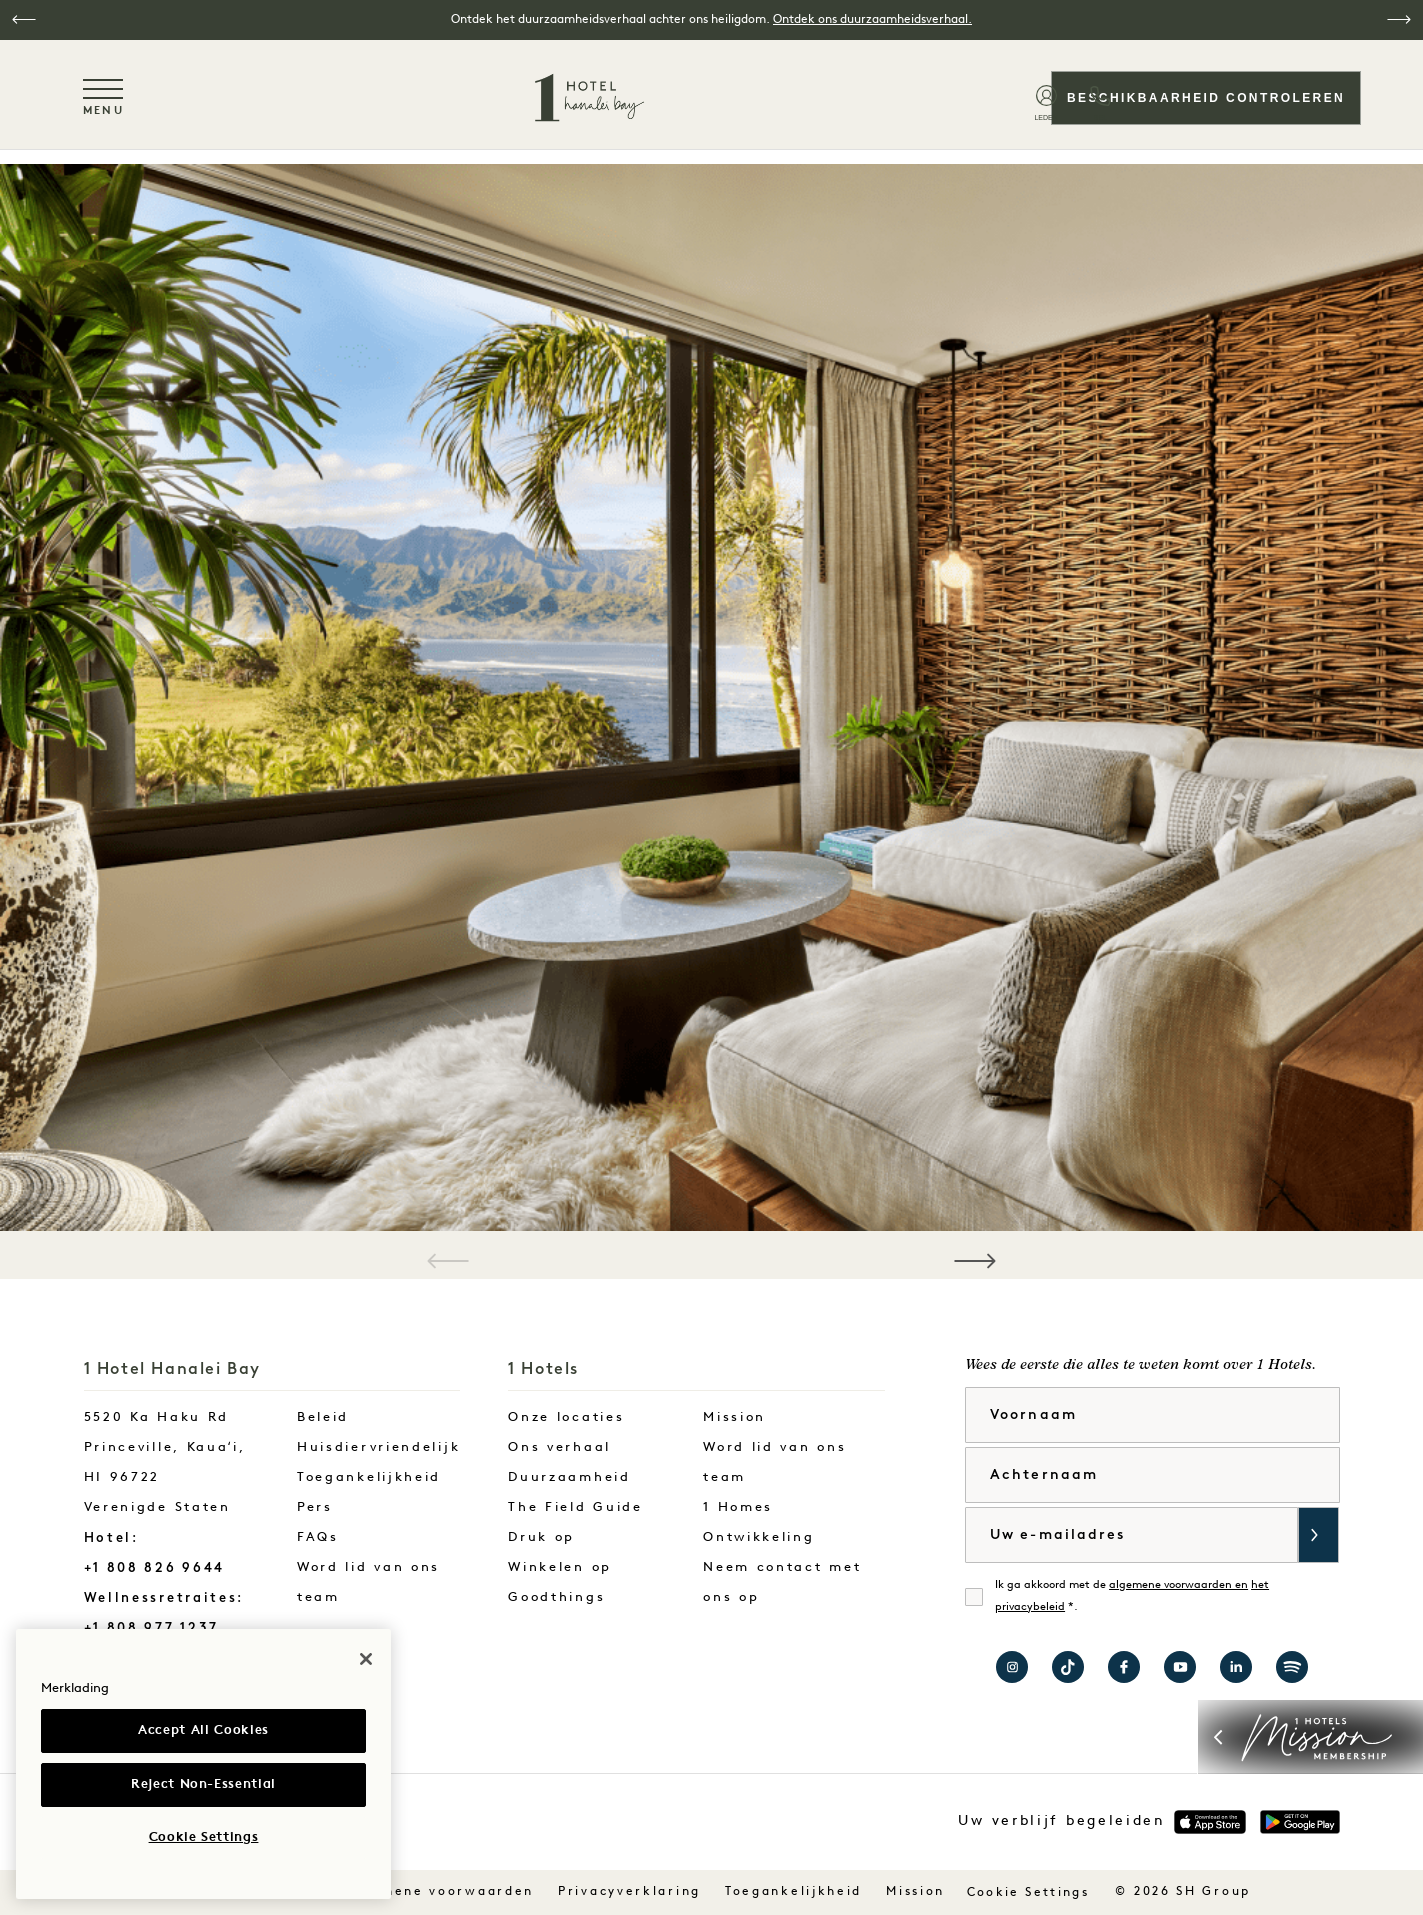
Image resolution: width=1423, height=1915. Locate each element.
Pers (315, 1507)
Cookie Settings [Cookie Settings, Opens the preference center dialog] (204, 1837)
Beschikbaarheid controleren (1204, 98)
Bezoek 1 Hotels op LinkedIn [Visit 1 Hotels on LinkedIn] (1236, 1667)
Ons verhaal (559, 1447)
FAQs (318, 1537)
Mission (734, 1417)
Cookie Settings (1030, 1893)
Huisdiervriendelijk (378, 1447)
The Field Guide (575, 1507)
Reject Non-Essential (203, 1784)
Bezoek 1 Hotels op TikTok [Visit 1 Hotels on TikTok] (1068, 1667)
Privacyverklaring (629, 1892)
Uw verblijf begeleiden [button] (1061, 1821)
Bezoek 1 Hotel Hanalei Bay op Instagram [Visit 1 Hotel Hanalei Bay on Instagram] (1012, 1667)
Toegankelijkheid (369, 1477)
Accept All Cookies (203, 1730)
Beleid (323, 1417)
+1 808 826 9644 (155, 1567)
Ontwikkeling (758, 1537)
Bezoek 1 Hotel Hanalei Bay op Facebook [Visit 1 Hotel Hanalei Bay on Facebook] (1124, 1667)
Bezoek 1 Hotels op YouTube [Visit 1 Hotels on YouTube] (1180, 1667)
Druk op (541, 1537)
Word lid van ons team (368, 1582)
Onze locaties (566, 1417)
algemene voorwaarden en (1178, 1585)
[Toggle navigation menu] (105, 97)
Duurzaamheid (569, 1477)
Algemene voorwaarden (439, 1892)
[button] (24, 19)
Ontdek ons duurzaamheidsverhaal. (872, 20)
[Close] (366, 1659)
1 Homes (738, 1507)
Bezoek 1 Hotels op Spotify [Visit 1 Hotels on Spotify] (1292, 1667)
